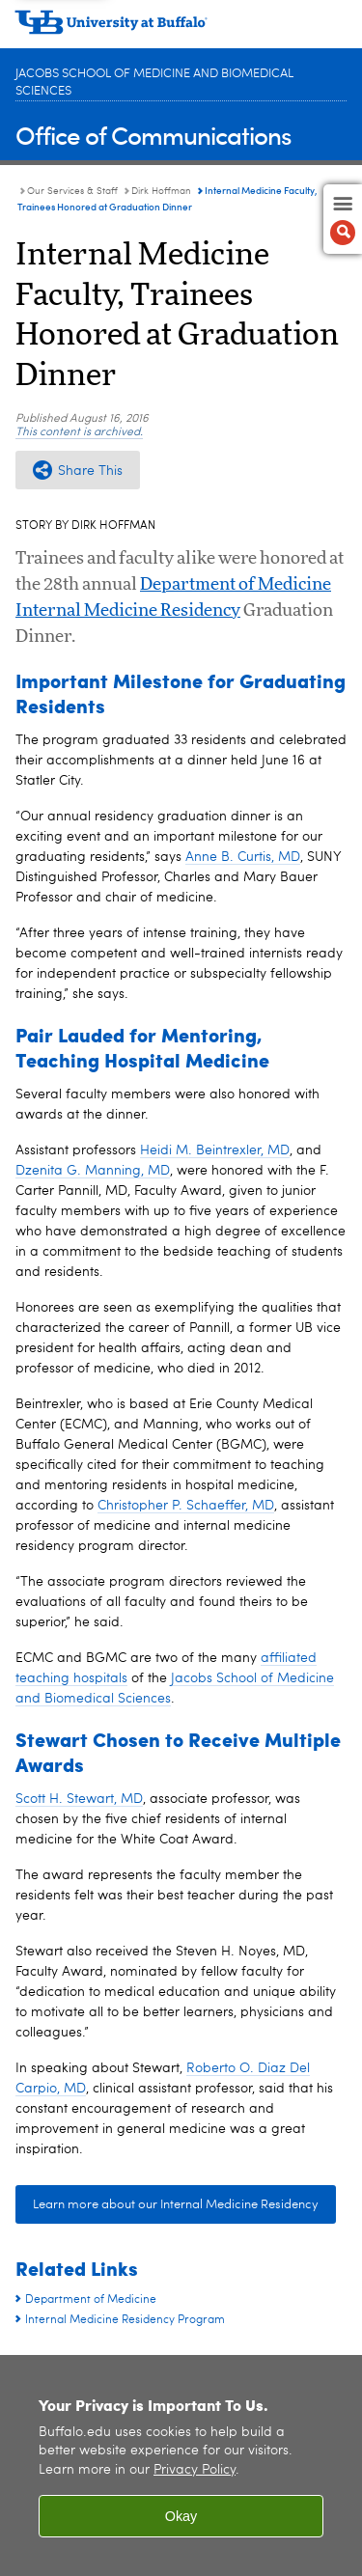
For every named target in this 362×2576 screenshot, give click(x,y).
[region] (181, 2465)
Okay (181, 2516)
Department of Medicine (235, 585)
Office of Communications (153, 135)
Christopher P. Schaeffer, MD (185, 1505)
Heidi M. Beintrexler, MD (215, 1150)
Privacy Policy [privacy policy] (194, 2470)
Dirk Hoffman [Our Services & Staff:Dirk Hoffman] (161, 191)
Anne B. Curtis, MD (242, 857)
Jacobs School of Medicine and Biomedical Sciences (154, 82)
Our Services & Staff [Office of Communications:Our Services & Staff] (72, 191)
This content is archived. (79, 432)
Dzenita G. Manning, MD (92, 1170)
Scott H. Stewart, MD (79, 1799)
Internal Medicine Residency (127, 611)
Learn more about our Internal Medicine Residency (176, 2205)
